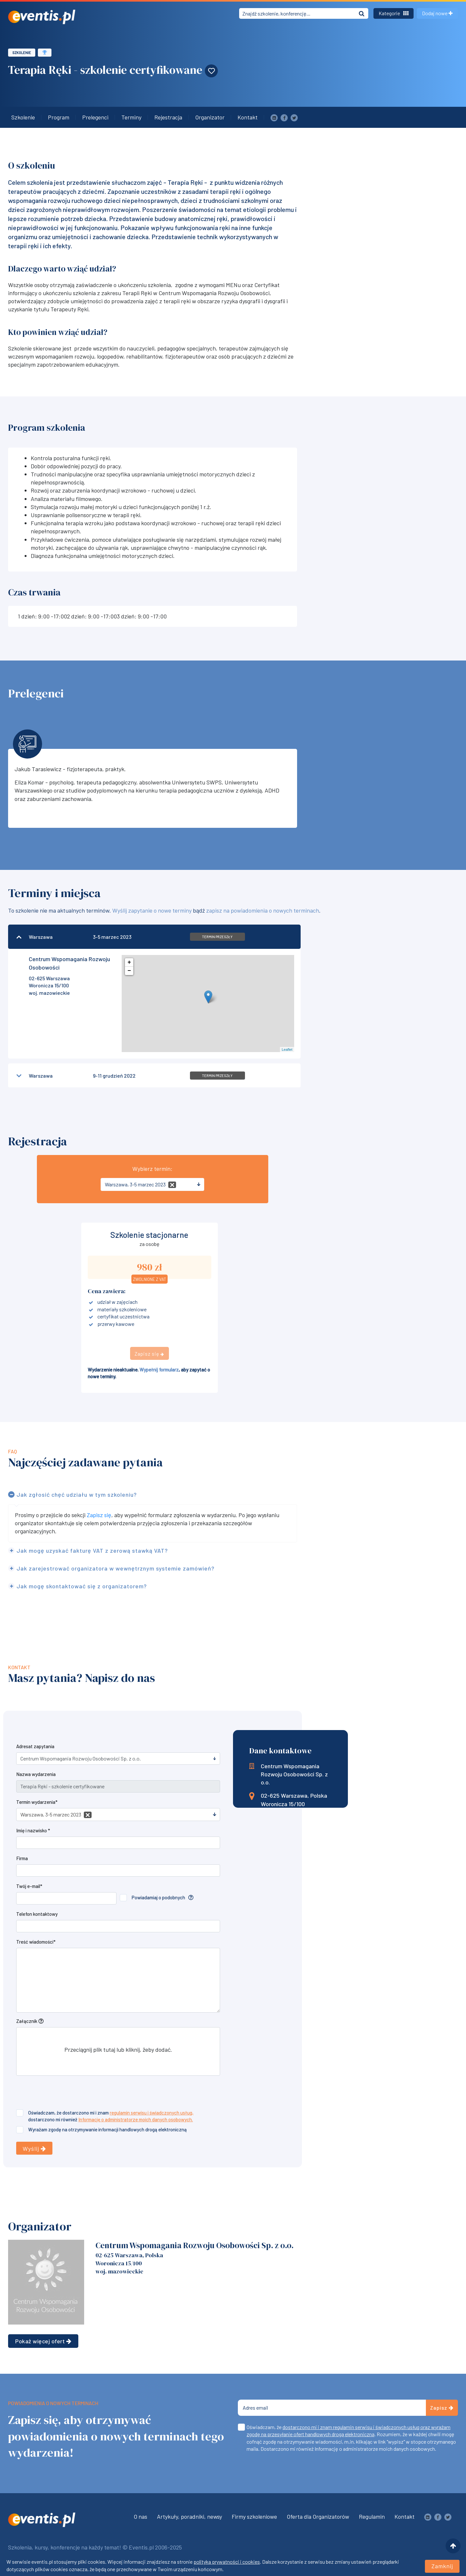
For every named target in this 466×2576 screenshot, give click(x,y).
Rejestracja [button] (168, 117)
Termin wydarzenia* (37, 1802)
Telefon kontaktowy (37, 1914)
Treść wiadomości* (36, 1942)
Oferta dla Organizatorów (318, 2516)
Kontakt (248, 117)
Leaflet (287, 1049)
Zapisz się (99, 1514)
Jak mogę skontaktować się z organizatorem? (82, 1586)
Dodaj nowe (437, 13)
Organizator (210, 117)
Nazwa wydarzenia (36, 1774)
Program (58, 117)
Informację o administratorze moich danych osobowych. (135, 2119)
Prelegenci (95, 117)
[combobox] (152, 1184)
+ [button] (129, 962)
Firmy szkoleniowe (254, 2516)
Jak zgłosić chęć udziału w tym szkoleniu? (77, 1494)
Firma (22, 1858)
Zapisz (442, 2407)
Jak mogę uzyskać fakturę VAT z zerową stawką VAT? (92, 1550)
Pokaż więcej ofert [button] (43, 2341)
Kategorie (393, 13)
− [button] (129, 971)
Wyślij (34, 2148)
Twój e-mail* (29, 1886)
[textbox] (150, 1184)
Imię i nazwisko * (33, 1830)
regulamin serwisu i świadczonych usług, (152, 2112)
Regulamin (372, 2516)
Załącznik (26, 2021)
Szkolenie (21, 52)
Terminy (131, 117)
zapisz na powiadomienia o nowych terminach (262, 910)
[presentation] (65, 2093)
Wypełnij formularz (159, 1369)
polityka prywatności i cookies (227, 2562)
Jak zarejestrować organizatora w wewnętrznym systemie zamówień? (116, 1568)
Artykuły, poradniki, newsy (189, 2516)
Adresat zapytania (35, 1746)
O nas (140, 2516)
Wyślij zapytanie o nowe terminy (152, 910)
